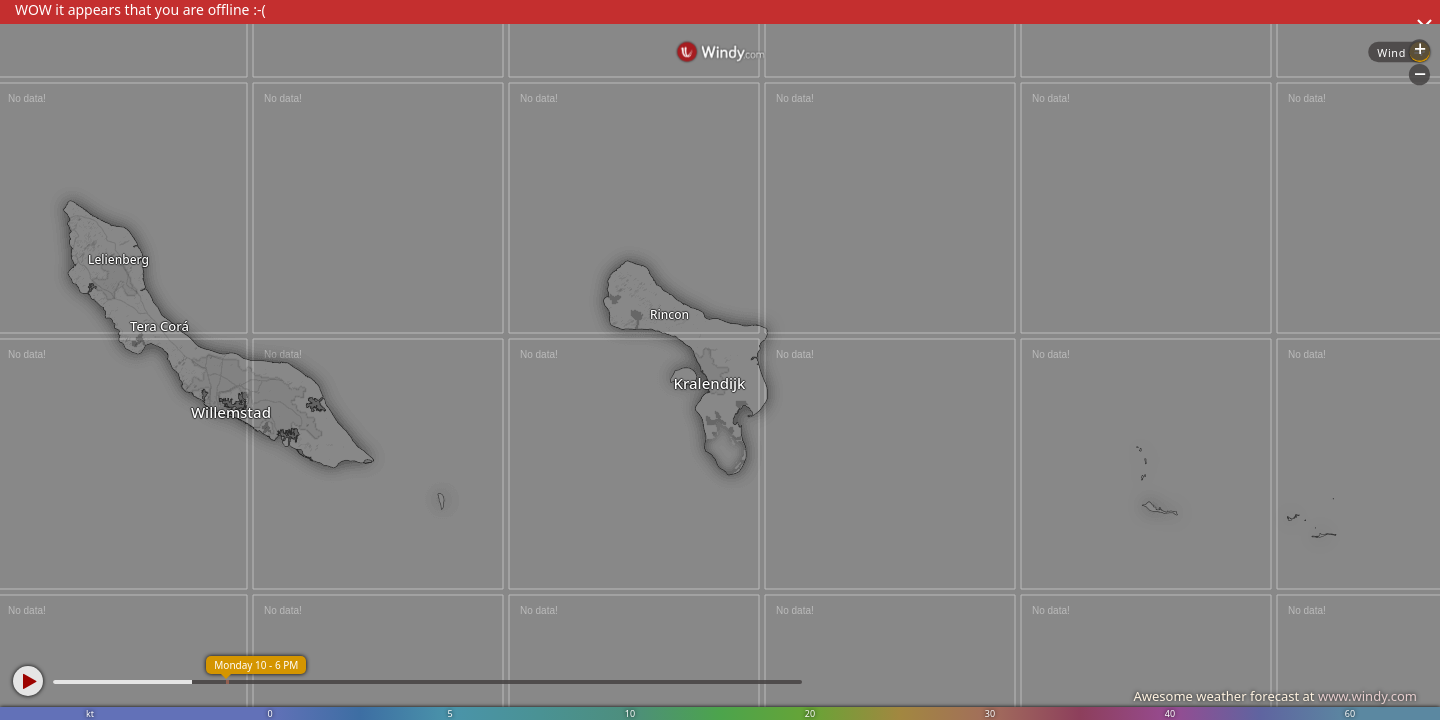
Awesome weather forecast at (1275, 696)
